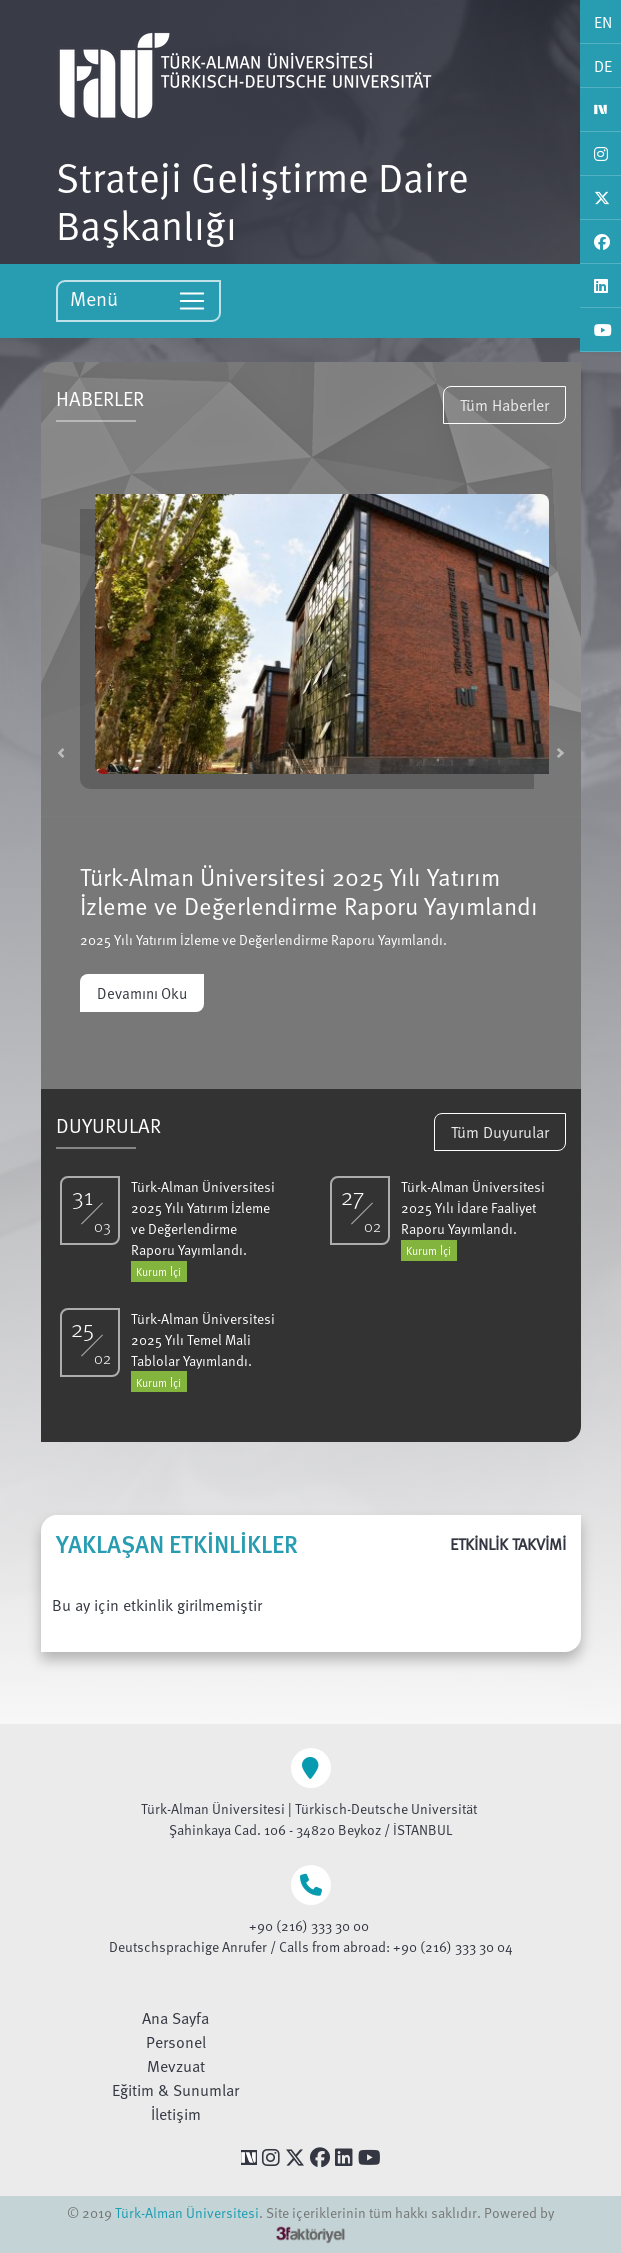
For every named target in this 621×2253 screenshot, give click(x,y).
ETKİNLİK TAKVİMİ (508, 1544)
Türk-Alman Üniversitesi (187, 2212)
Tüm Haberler (504, 405)
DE (603, 66)
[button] (61, 752)
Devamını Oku (142, 993)
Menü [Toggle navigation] (138, 299)
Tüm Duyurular (500, 1132)
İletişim (176, 2114)
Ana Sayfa (175, 2018)
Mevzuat (176, 2066)
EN (603, 22)
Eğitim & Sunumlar (175, 2090)
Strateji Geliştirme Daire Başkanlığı (262, 200)
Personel (176, 2042)
